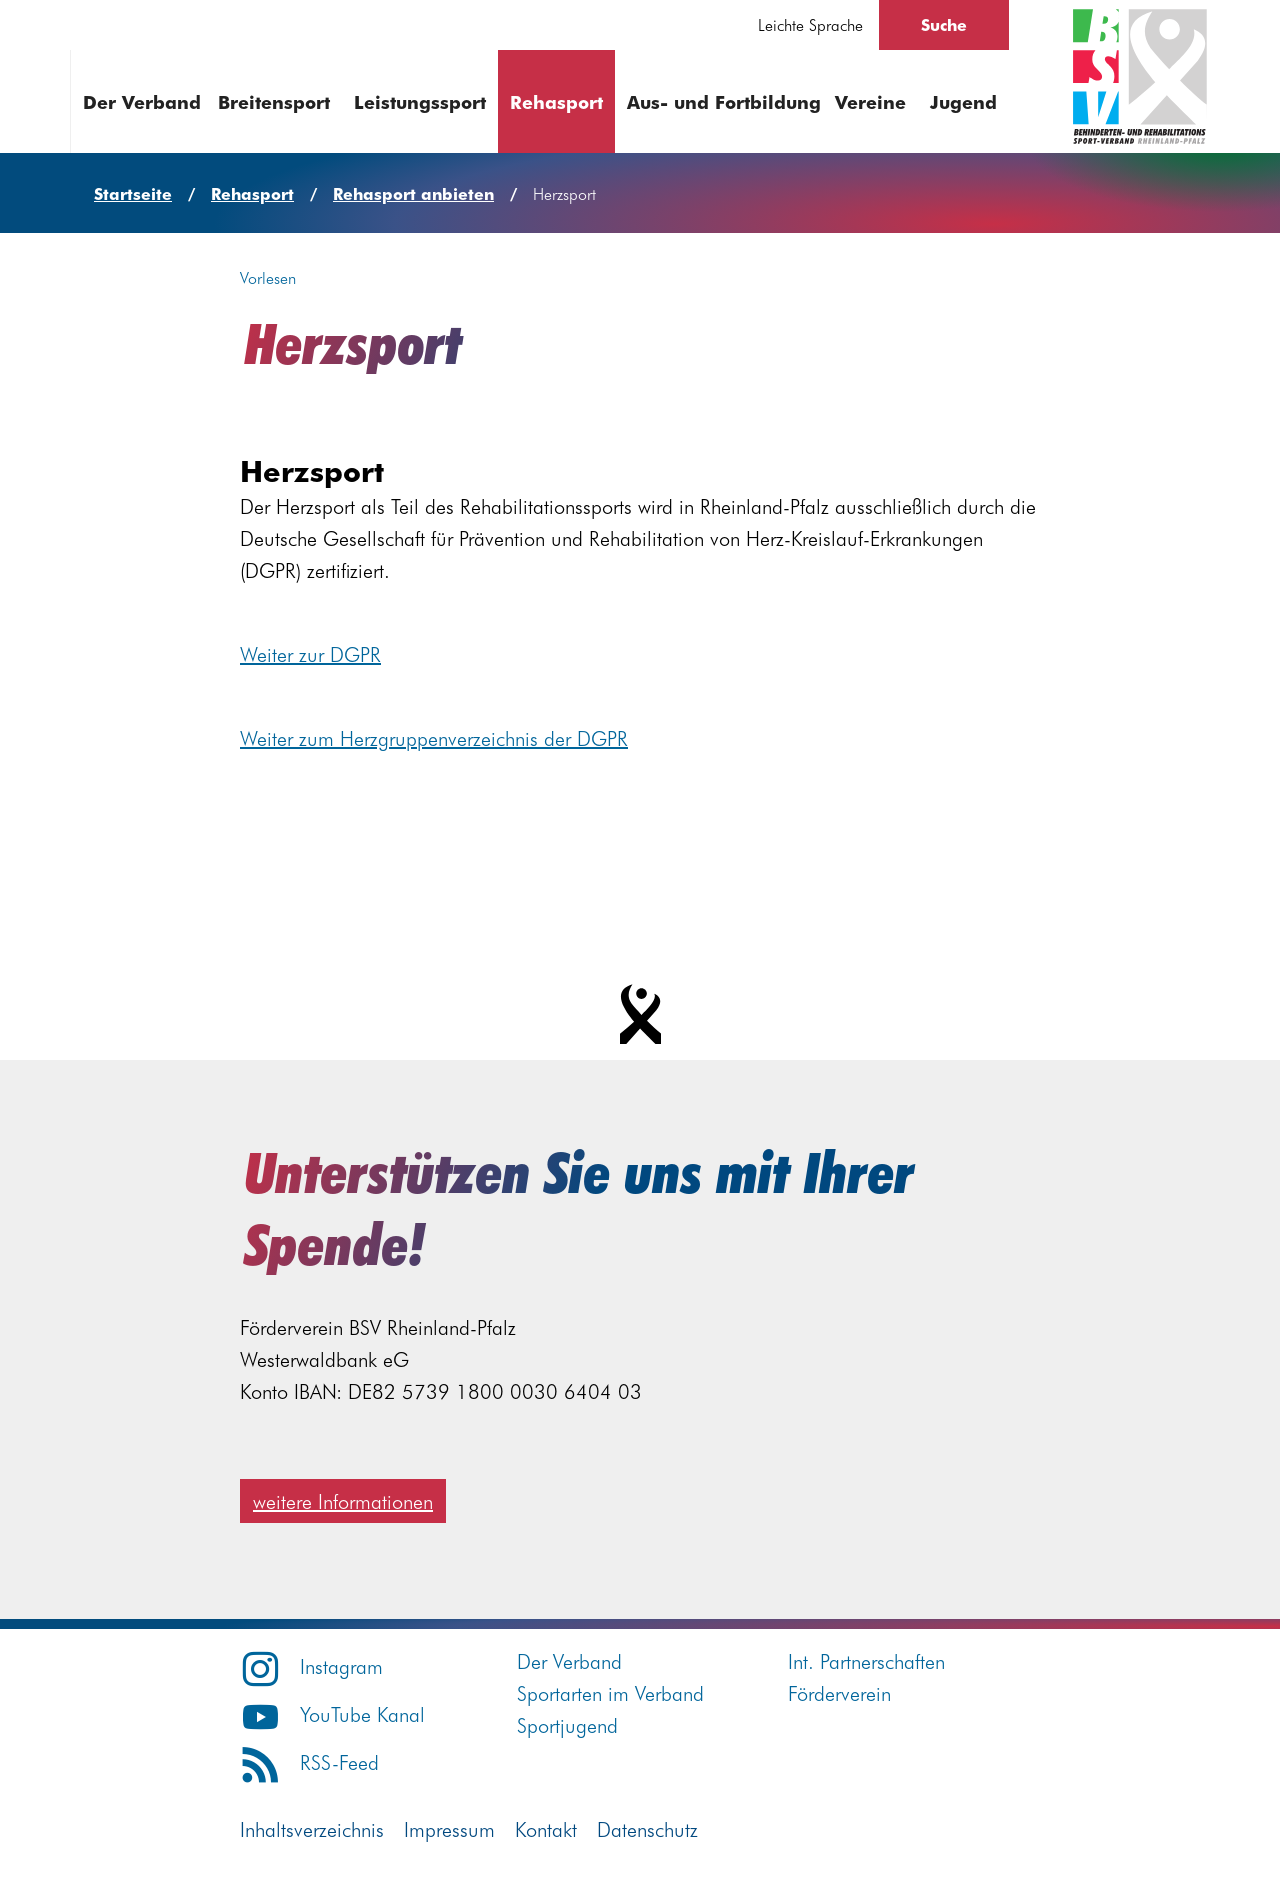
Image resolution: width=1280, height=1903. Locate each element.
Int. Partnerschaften (866, 1660)
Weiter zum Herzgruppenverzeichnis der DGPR (434, 737)
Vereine (870, 101)
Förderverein (839, 1692)
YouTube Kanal (332, 1713)
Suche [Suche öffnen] (944, 24)
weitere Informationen (343, 1500)
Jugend (963, 101)
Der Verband (142, 101)
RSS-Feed (309, 1761)
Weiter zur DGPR (310, 653)
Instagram (311, 1665)
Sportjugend (567, 1724)
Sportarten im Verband (610, 1692)
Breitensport (274, 101)
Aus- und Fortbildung (724, 101)
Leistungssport (420, 101)
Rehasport (556, 101)
